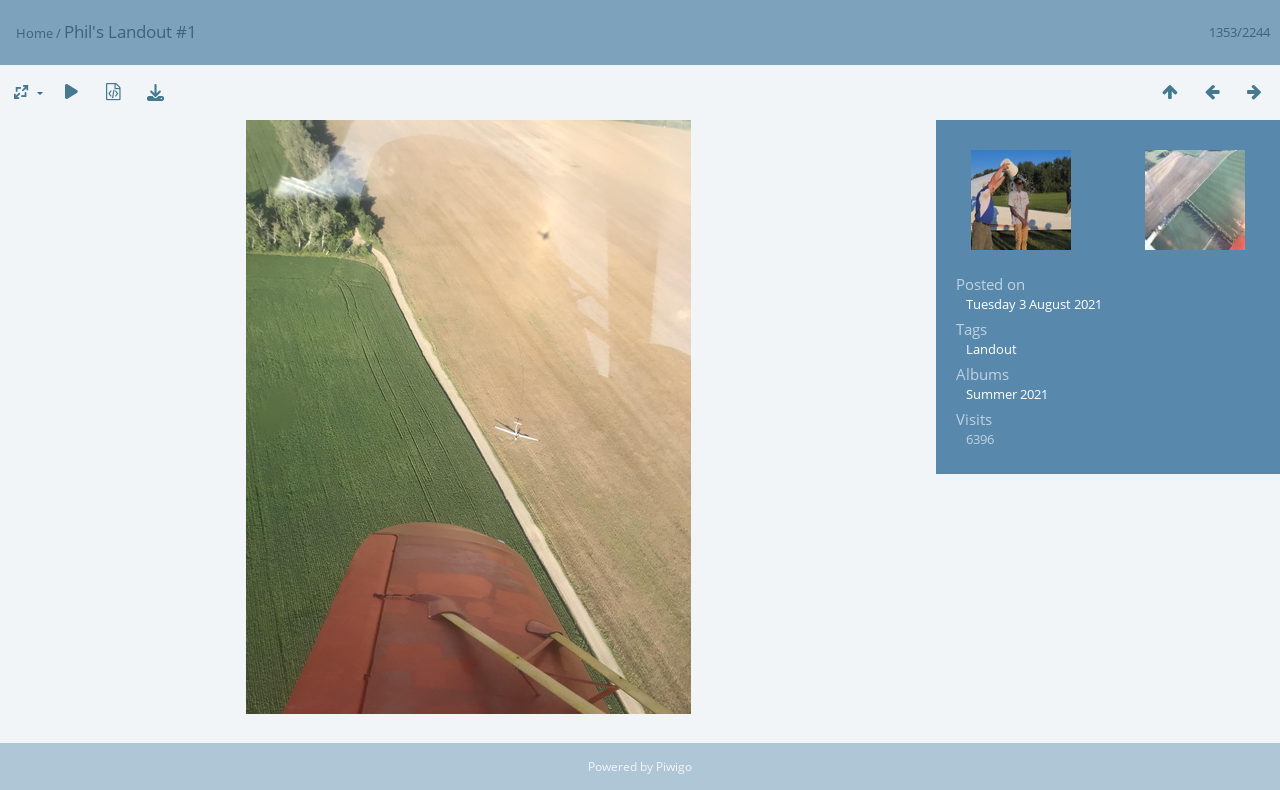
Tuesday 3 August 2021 (1034, 304)
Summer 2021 (1007, 394)
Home (34, 33)
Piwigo (674, 766)
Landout (991, 349)
